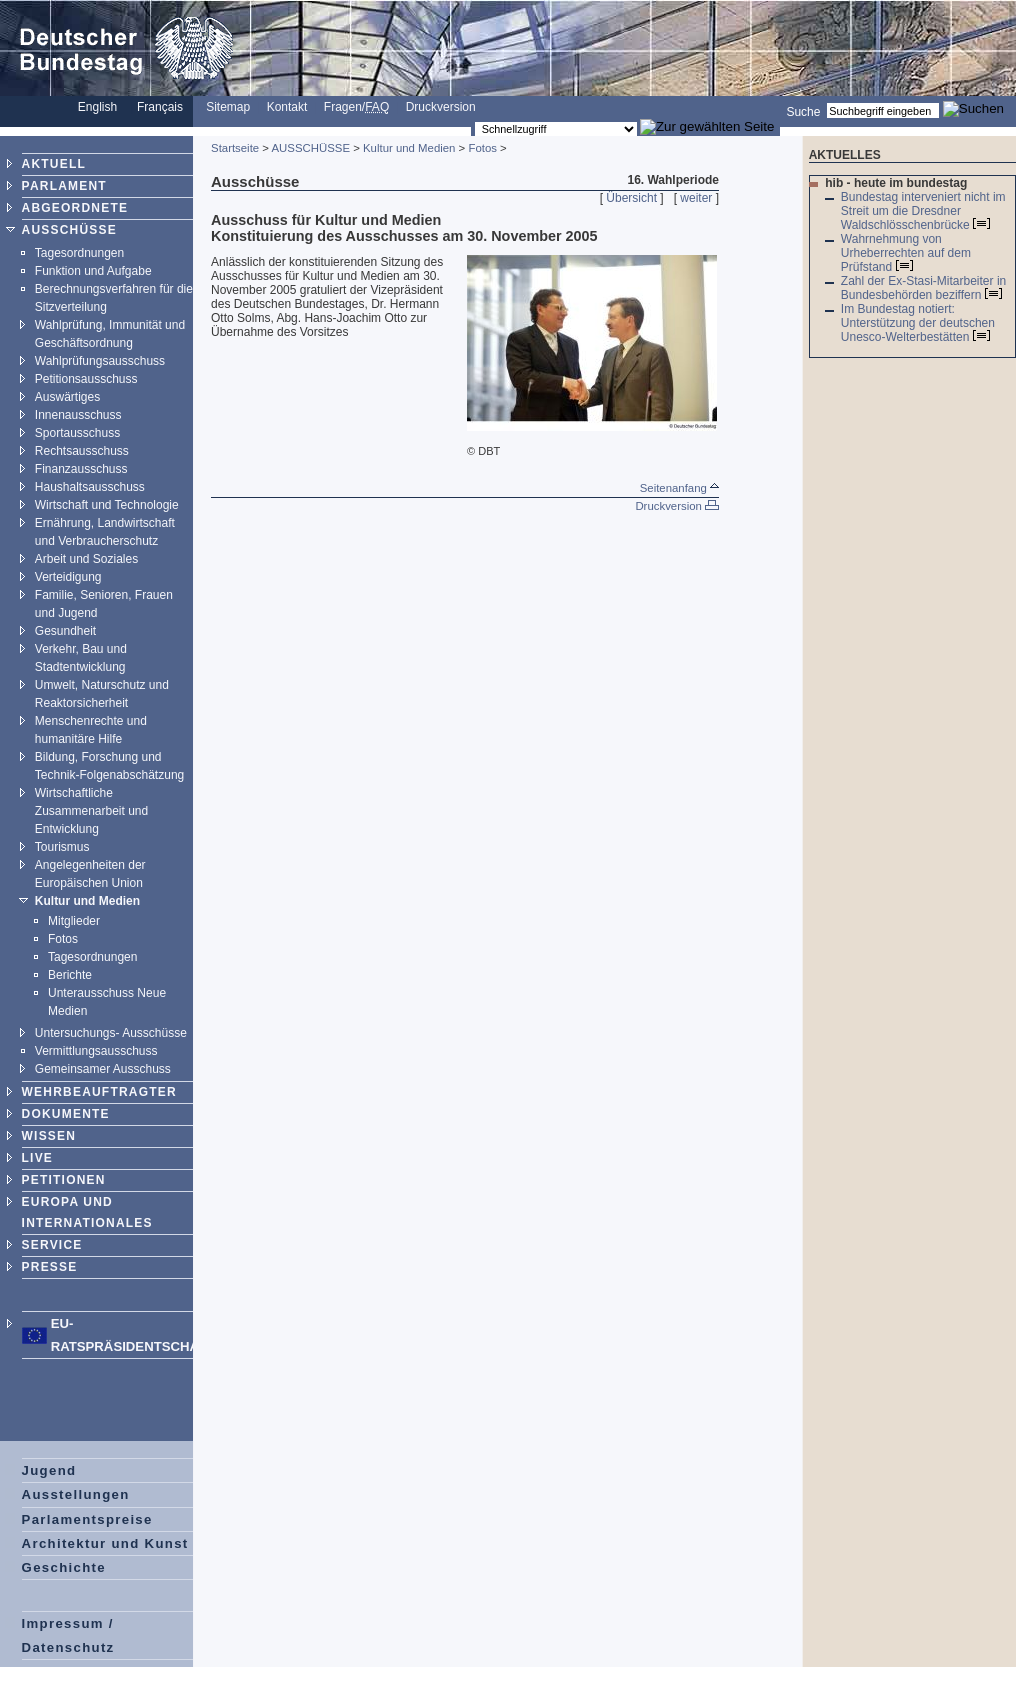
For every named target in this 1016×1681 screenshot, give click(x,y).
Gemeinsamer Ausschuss (103, 1069)
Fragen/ (356, 107)
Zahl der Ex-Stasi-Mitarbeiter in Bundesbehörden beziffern (923, 288)
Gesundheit (65, 631)
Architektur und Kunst (105, 1543)
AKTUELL (54, 164)
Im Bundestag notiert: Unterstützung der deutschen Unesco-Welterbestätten (918, 323)
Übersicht (631, 198)
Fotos (63, 939)
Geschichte (64, 1567)
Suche (803, 111)
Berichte (70, 975)
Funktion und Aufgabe (93, 271)
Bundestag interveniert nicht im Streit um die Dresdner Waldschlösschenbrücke (923, 211)
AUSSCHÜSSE (69, 230)
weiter (696, 198)
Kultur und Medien (87, 901)
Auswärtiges (67, 397)
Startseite (235, 148)
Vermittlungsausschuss (96, 1051)
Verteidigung (68, 577)
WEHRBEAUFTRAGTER (99, 1092)
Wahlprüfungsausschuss (100, 361)
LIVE (37, 1158)
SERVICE (52, 1245)
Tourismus (62, 847)
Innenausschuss (78, 415)
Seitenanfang (679, 488)
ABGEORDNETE (75, 208)
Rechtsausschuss (82, 451)
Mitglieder (74, 921)
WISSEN (49, 1136)
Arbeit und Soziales (86, 559)
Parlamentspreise (87, 1519)
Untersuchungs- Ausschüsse (111, 1033)
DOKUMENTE (66, 1114)
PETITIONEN (64, 1180)
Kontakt (287, 107)
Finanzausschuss (81, 469)
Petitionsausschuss (86, 379)
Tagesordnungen (79, 253)
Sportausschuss (77, 433)
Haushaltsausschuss (90, 487)
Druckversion (441, 107)
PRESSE (50, 1267)
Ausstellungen (76, 1494)
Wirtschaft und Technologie (107, 505)
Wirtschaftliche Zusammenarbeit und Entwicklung (91, 811)
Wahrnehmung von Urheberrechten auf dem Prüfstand (906, 253)
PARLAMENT (64, 186)
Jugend (49, 1470)
